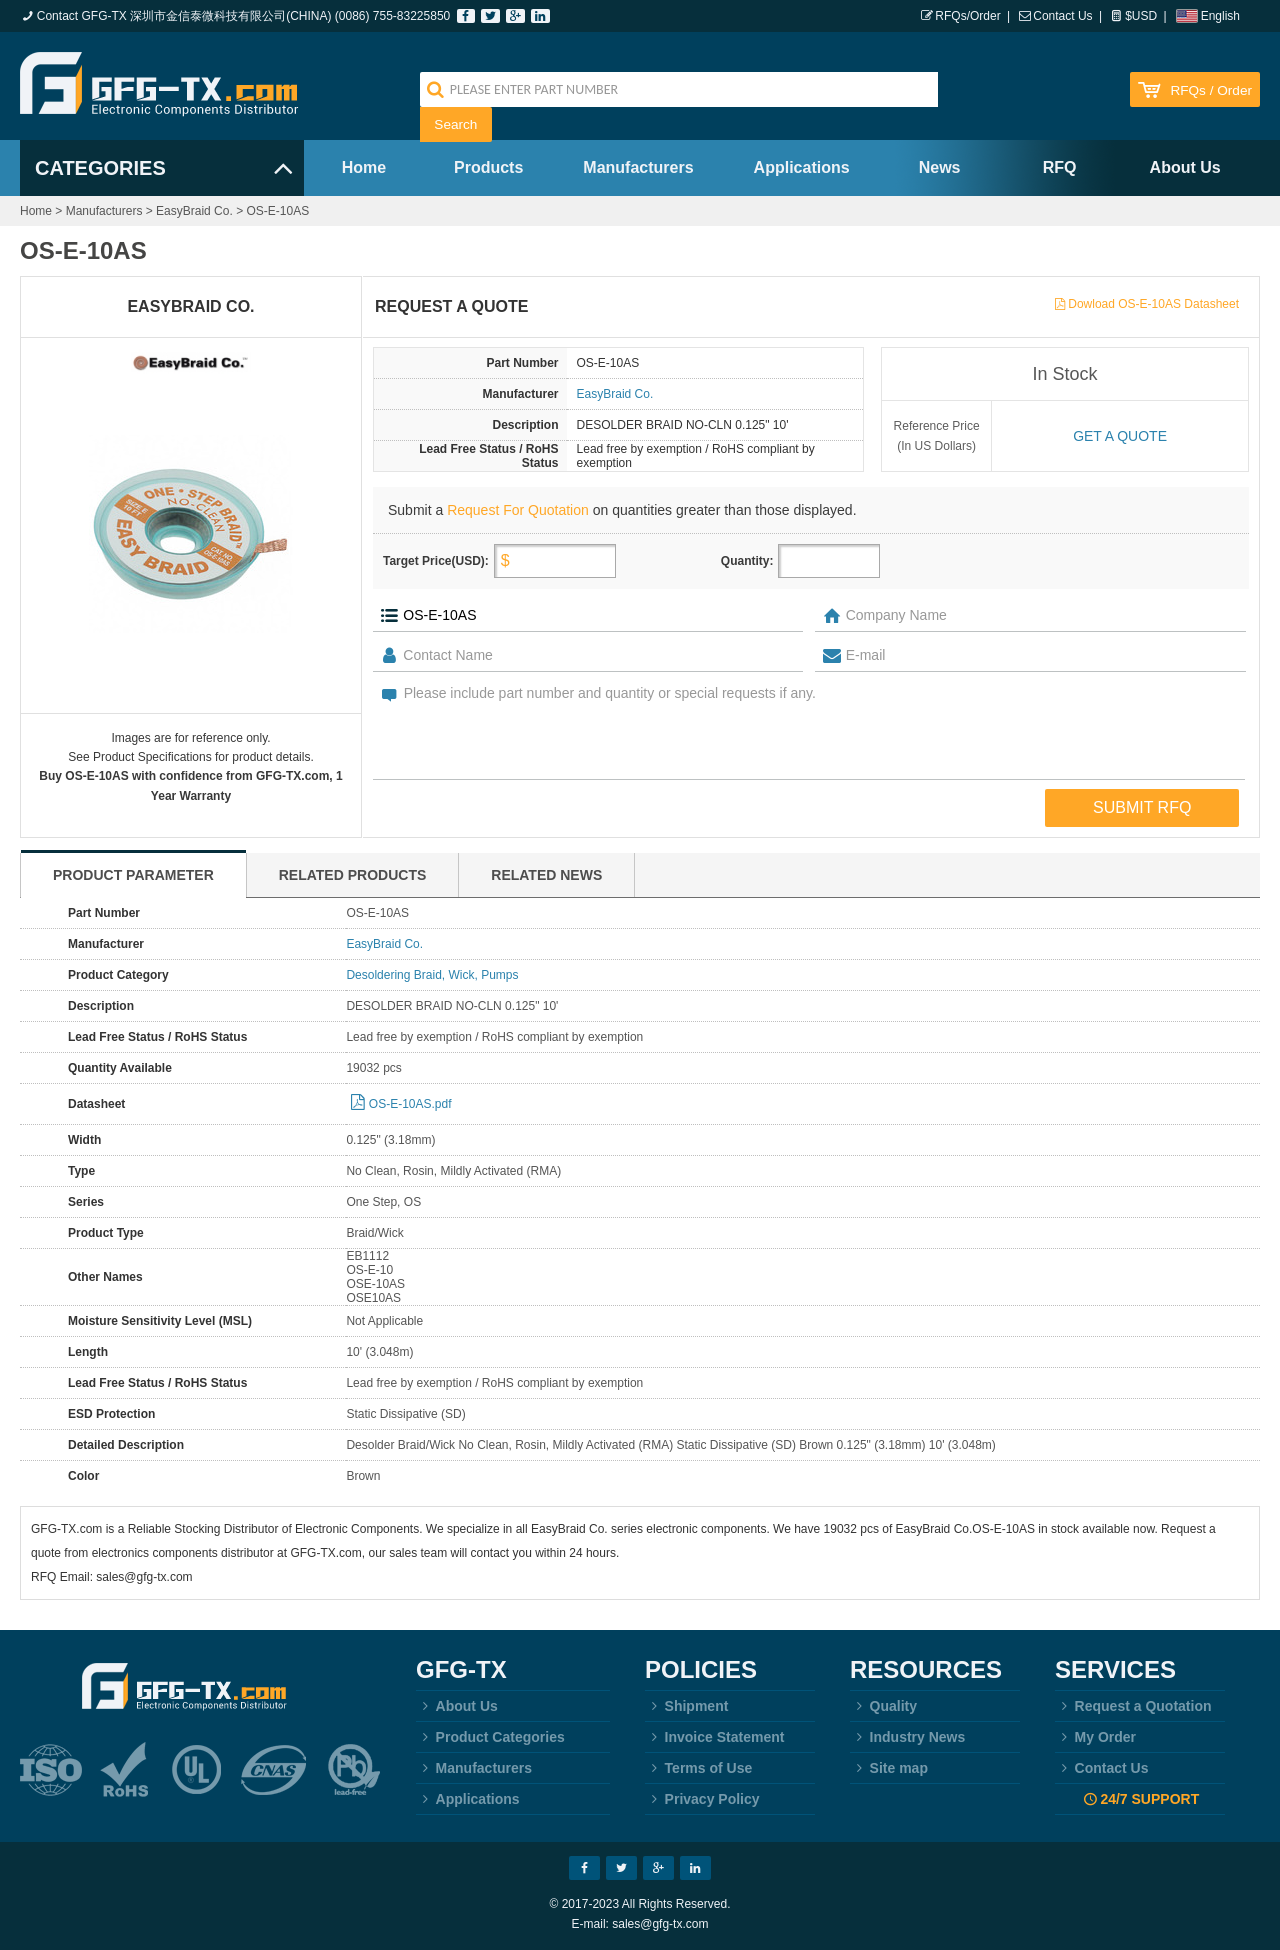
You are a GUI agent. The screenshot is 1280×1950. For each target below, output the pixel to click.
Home (364, 167)
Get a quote (1120, 436)
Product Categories (490, 1737)
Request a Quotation (1133, 1706)
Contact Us (1062, 16)
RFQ (1060, 167)
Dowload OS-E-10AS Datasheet (1153, 304)
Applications (802, 167)
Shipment (686, 1706)
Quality (883, 1706)
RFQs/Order (967, 16)
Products (488, 167)
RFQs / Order (1211, 90)
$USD (1141, 16)
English (1220, 16)
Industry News (907, 1737)
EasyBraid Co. (194, 211)
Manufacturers (638, 167)
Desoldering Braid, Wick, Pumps (432, 975)
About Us (1185, 167)
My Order (1095, 1737)
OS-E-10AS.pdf (410, 1104)
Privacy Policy (702, 1799)
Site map (889, 1768)
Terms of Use (698, 1768)
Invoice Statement (714, 1737)
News (940, 167)
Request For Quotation (518, 510)
